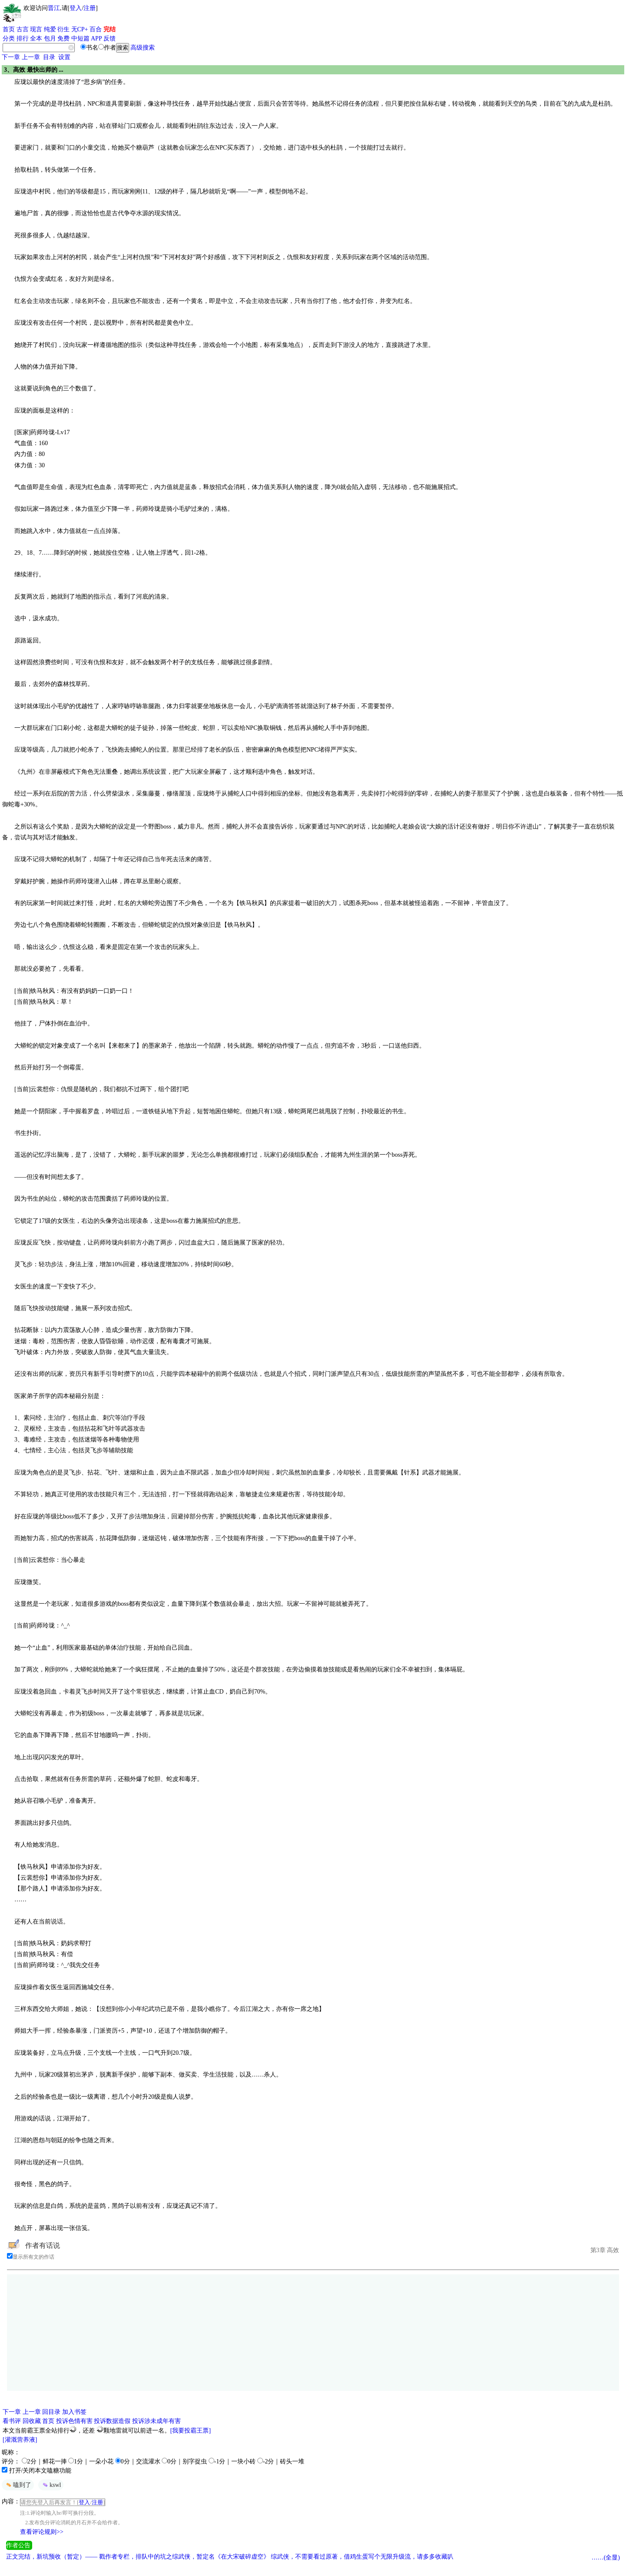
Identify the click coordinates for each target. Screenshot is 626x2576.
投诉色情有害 (74, 2421)
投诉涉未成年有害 (156, 2421)
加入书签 (74, 2412)
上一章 (31, 57)
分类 (9, 38)
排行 (23, 38)
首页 (9, 29)
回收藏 (32, 2421)
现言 (36, 29)
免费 (63, 38)
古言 (23, 29)
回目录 (51, 2412)
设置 (64, 57)
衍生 (63, 29)
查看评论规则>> (41, 2532)
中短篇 (80, 38)
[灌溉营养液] (20, 2439)
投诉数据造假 (112, 2421)
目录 (49, 57)
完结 (109, 29)
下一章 (11, 57)
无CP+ (79, 29)
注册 (89, 8)
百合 (96, 29)
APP (96, 38)
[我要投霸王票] (190, 2430)
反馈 (109, 38)
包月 (50, 38)
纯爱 (50, 29)
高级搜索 (142, 47)
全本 (36, 38)
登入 (76, 8)
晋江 (54, 8)
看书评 (12, 2421)
